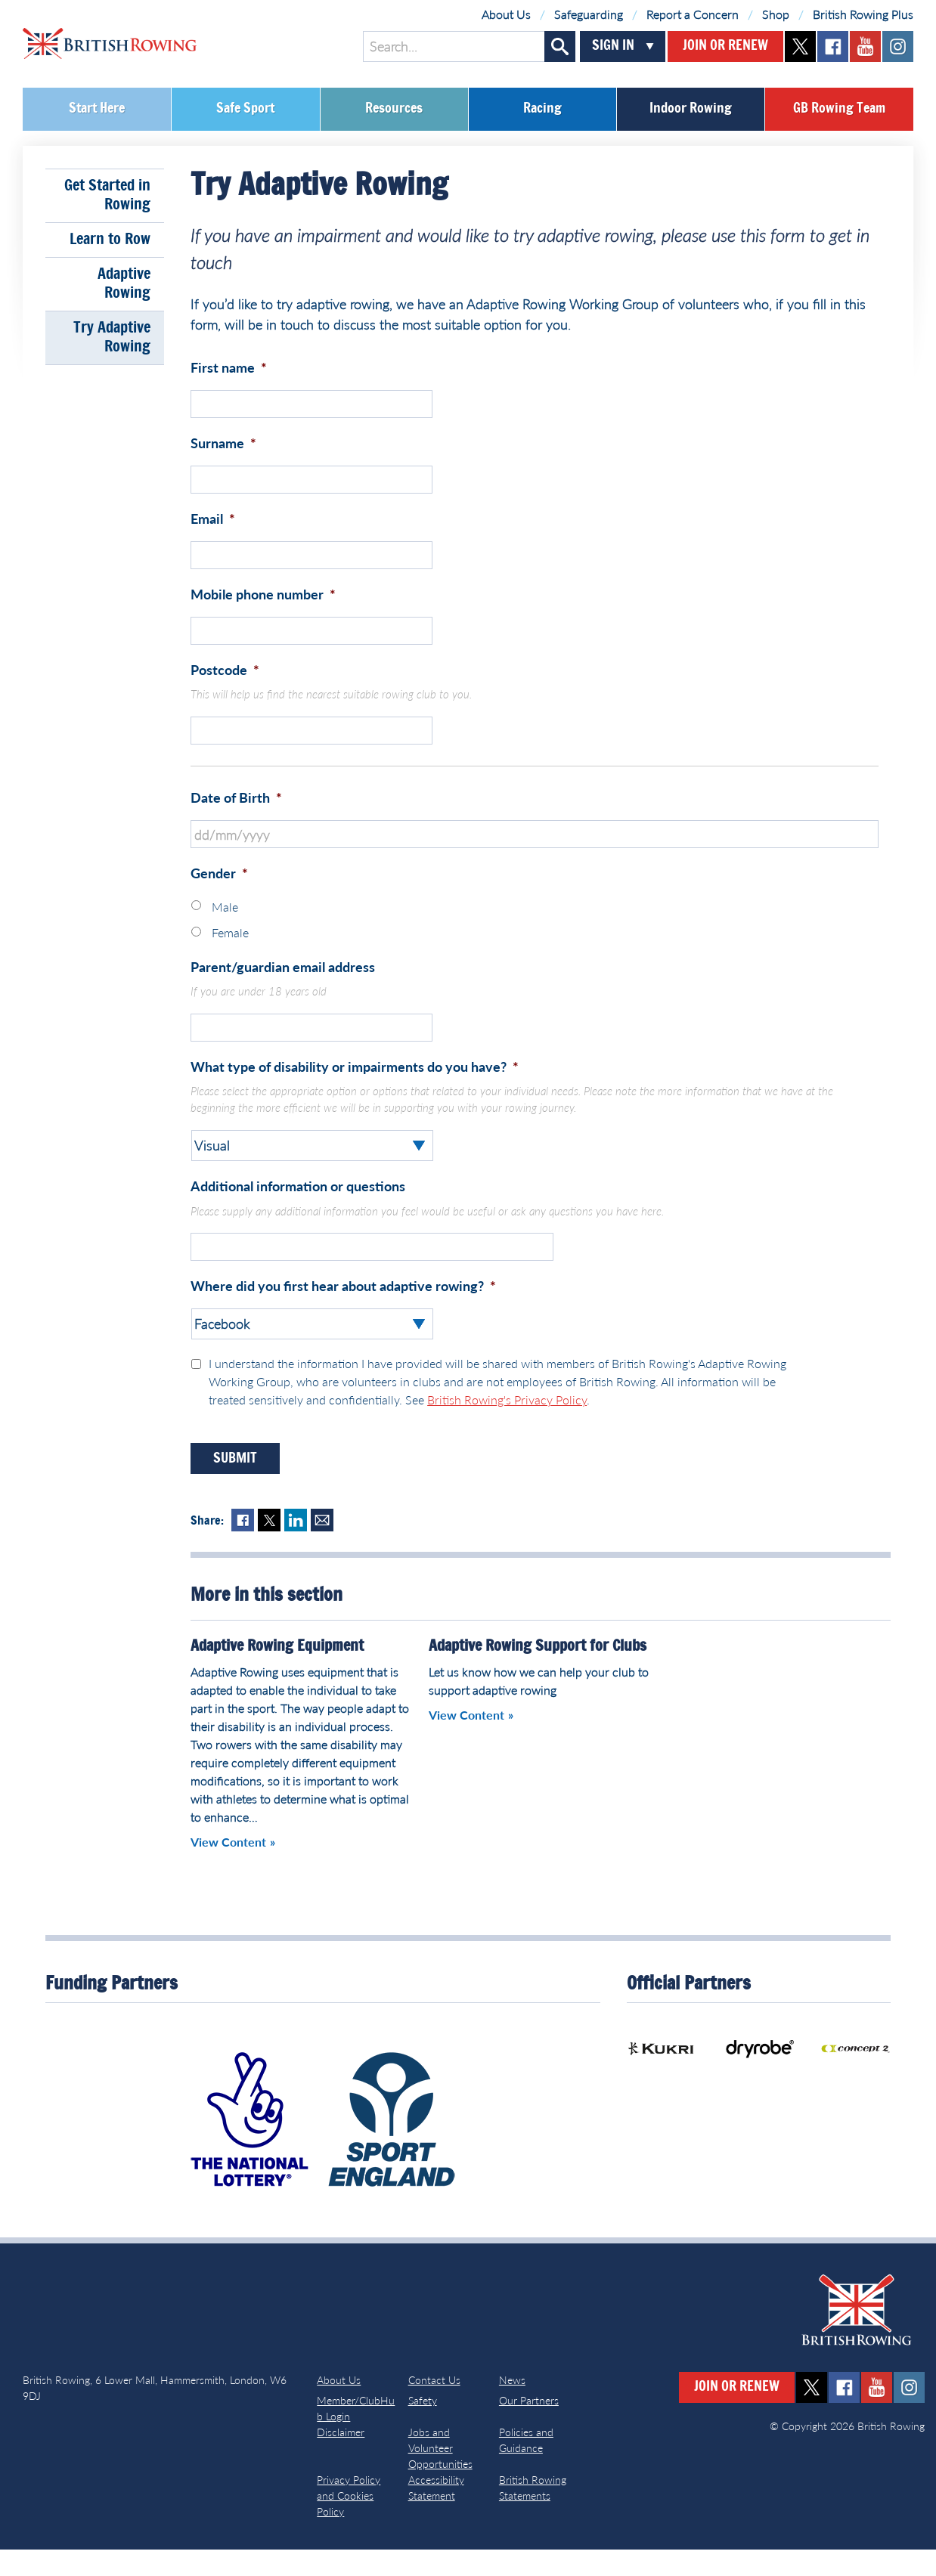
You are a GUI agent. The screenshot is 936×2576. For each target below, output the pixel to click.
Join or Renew (725, 46)
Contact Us (434, 2406)
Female (230, 953)
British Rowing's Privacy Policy (507, 1426)
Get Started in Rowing (107, 195)
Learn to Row (110, 239)
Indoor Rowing (690, 109)
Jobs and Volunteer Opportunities (440, 2474)
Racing (542, 109)
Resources (394, 109)
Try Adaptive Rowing (111, 337)
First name (229, 367)
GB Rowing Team (839, 109)
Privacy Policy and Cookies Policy (348, 2522)
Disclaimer (340, 2458)
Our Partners (529, 2426)
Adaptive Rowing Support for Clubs (537, 1672)
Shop (775, 14)
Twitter (269, 1547)
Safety (422, 2426)
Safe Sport (245, 109)
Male (225, 926)
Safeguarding (588, 14)
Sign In (613, 46)
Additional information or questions (298, 1209)
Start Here (97, 109)
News (512, 2406)
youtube (865, 46)
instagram (897, 46)
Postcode (225, 683)
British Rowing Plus (863, 14)
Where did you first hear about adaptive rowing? (343, 1312)
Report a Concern (692, 14)
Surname (223, 446)
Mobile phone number (263, 604)
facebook (832, 46)
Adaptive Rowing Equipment (277, 1672)
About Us (506, 14)
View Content (228, 1869)
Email (213, 525)
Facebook (242, 1547)
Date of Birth (236, 814)
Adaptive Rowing (124, 284)
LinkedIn (295, 1547)
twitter (800, 46)
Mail (322, 1547)
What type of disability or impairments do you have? (355, 1090)
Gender (219, 892)
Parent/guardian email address (283, 986)
